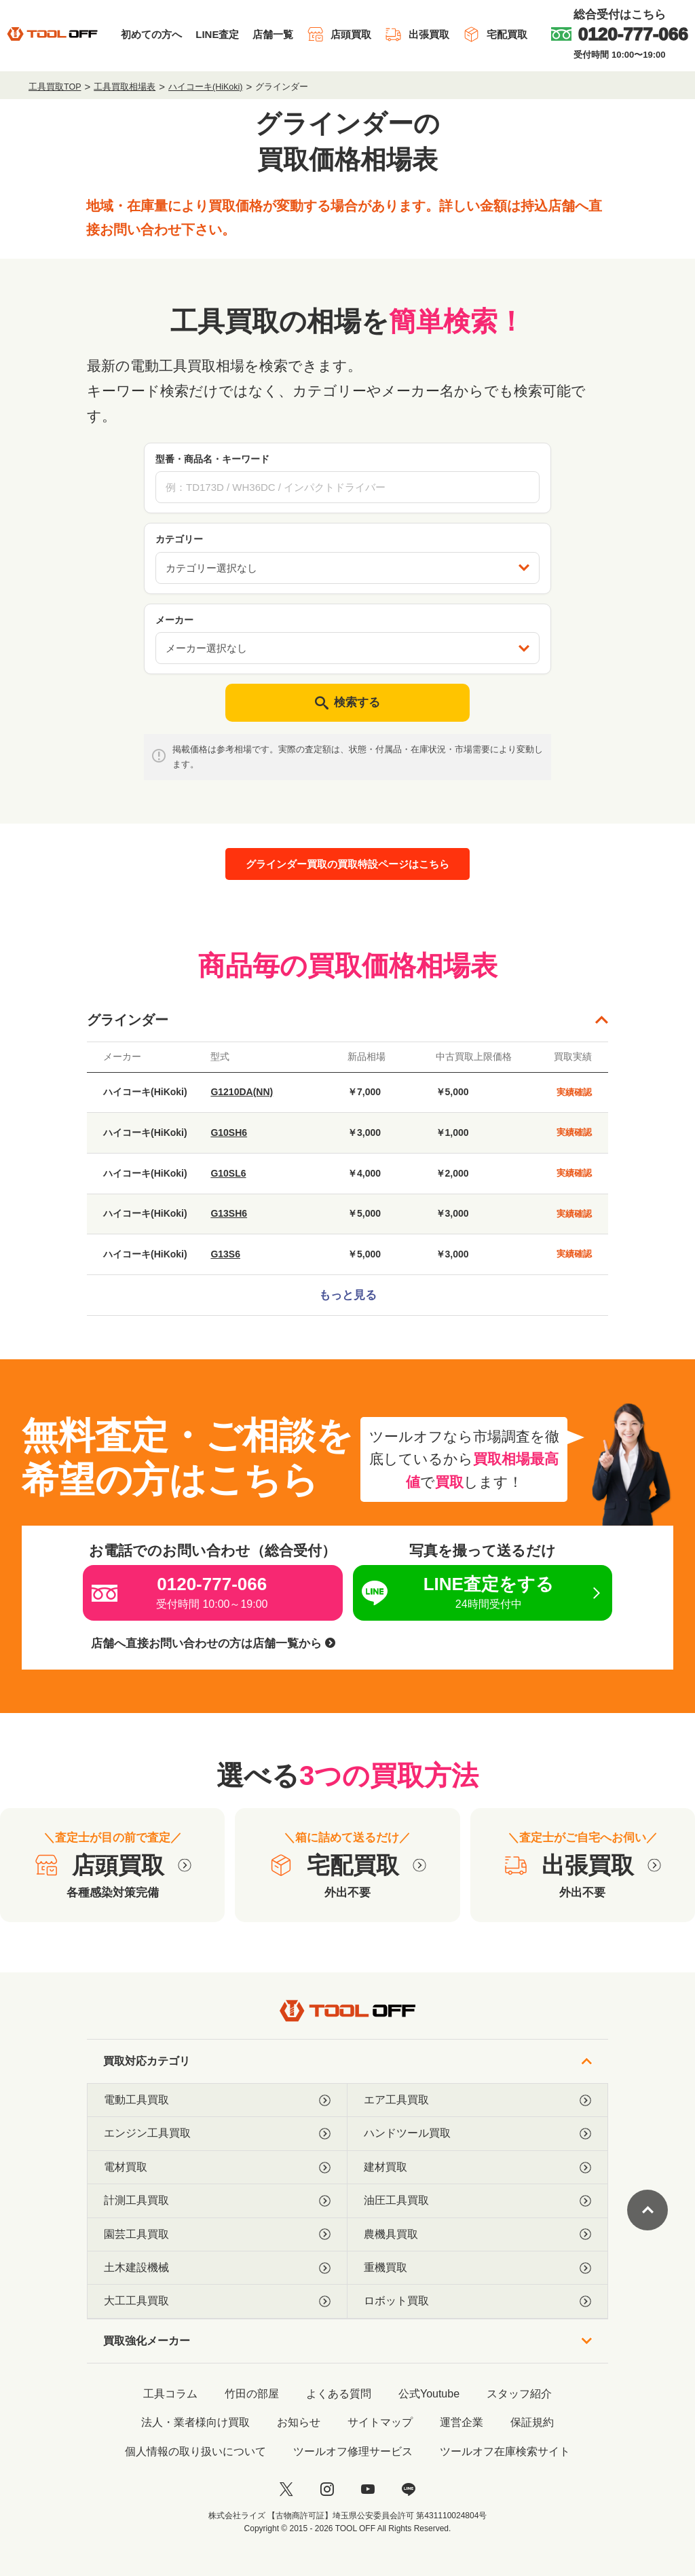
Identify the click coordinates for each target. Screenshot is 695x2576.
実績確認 (574, 1092)
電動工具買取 (217, 2100)
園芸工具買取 (217, 2234)
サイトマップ (380, 2422)
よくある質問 (338, 2393)
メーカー (174, 619)
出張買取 (417, 34)
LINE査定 (217, 34)
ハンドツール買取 (477, 2133)
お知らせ (298, 2422)
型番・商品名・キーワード (212, 459)
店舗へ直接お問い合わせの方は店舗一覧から (213, 1643)
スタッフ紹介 (519, 2393)
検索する (347, 703)
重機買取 (477, 2268)
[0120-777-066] (619, 34)
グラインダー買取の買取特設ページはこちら (347, 864)
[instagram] (327, 2489)
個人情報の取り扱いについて (195, 2451)
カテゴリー (179, 539)
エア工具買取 (477, 2100)
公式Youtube (428, 2393)
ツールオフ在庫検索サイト (505, 2451)
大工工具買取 (217, 2301)
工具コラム (170, 2393)
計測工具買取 (217, 2200)
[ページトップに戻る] (647, 2210)
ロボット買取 (477, 2301)
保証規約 (532, 2422)
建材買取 (477, 2167)
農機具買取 (477, 2234)
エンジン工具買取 (217, 2133)
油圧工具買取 (477, 2200)
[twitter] (286, 2489)
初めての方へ (151, 34)
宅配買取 (495, 34)
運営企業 (461, 2422)
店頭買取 (339, 34)
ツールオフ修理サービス (353, 2451)
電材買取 (217, 2167)
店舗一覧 (272, 34)
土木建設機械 (217, 2268)
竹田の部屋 (252, 2393)
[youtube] (368, 2489)
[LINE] (408, 2489)
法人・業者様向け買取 (195, 2422)
